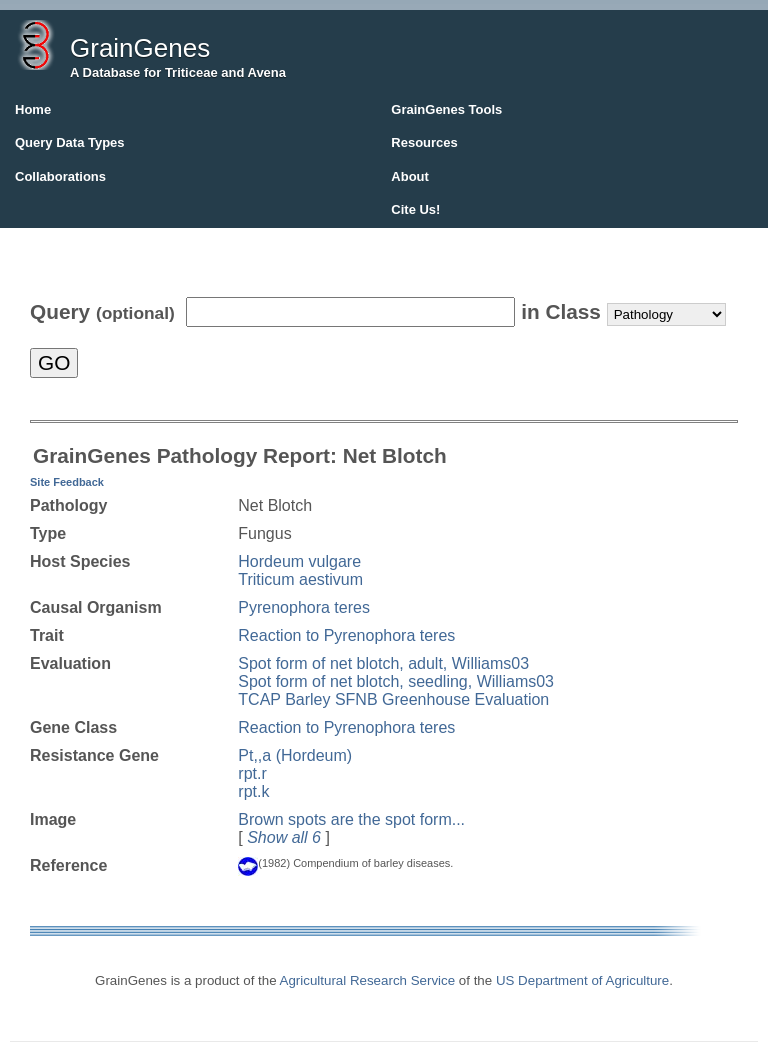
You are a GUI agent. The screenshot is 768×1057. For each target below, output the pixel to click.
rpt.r (252, 773)
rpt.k (253, 791)
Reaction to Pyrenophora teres (346, 635)
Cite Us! (415, 209)
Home (33, 109)
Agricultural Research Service (368, 980)
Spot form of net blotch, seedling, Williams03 (396, 681)
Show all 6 (284, 837)
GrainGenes (140, 48)
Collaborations (60, 176)
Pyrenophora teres (304, 607)
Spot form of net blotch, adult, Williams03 (383, 663)
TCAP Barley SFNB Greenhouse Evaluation (393, 699)
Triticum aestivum (300, 579)
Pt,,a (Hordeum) (295, 755)
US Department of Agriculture (582, 980)
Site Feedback (67, 482)
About (410, 176)
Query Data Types (70, 142)
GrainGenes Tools (446, 109)
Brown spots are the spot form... (351, 819)
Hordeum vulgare (299, 561)
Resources (424, 142)
